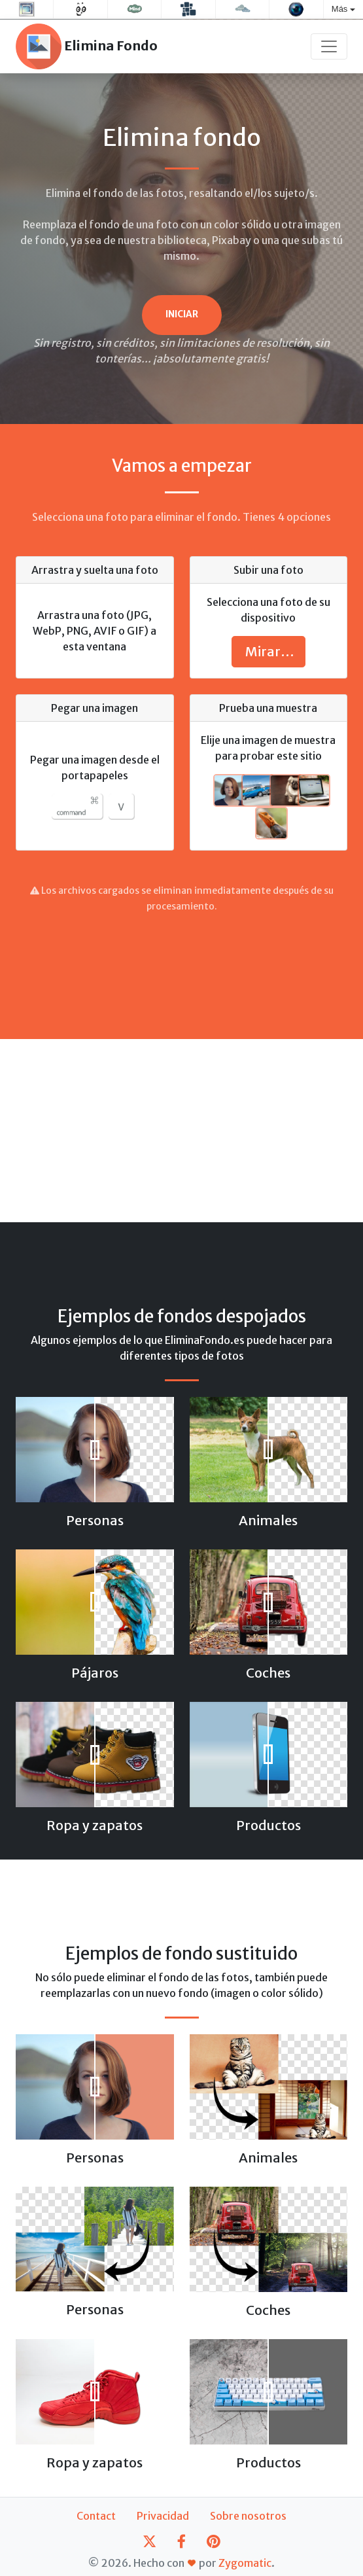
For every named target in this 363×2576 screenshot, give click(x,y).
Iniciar (181, 314)
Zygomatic (244, 2562)
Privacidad (163, 2515)
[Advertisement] (181, 968)
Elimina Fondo (87, 46)
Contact (96, 2515)
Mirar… (268, 651)
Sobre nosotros (248, 2515)
